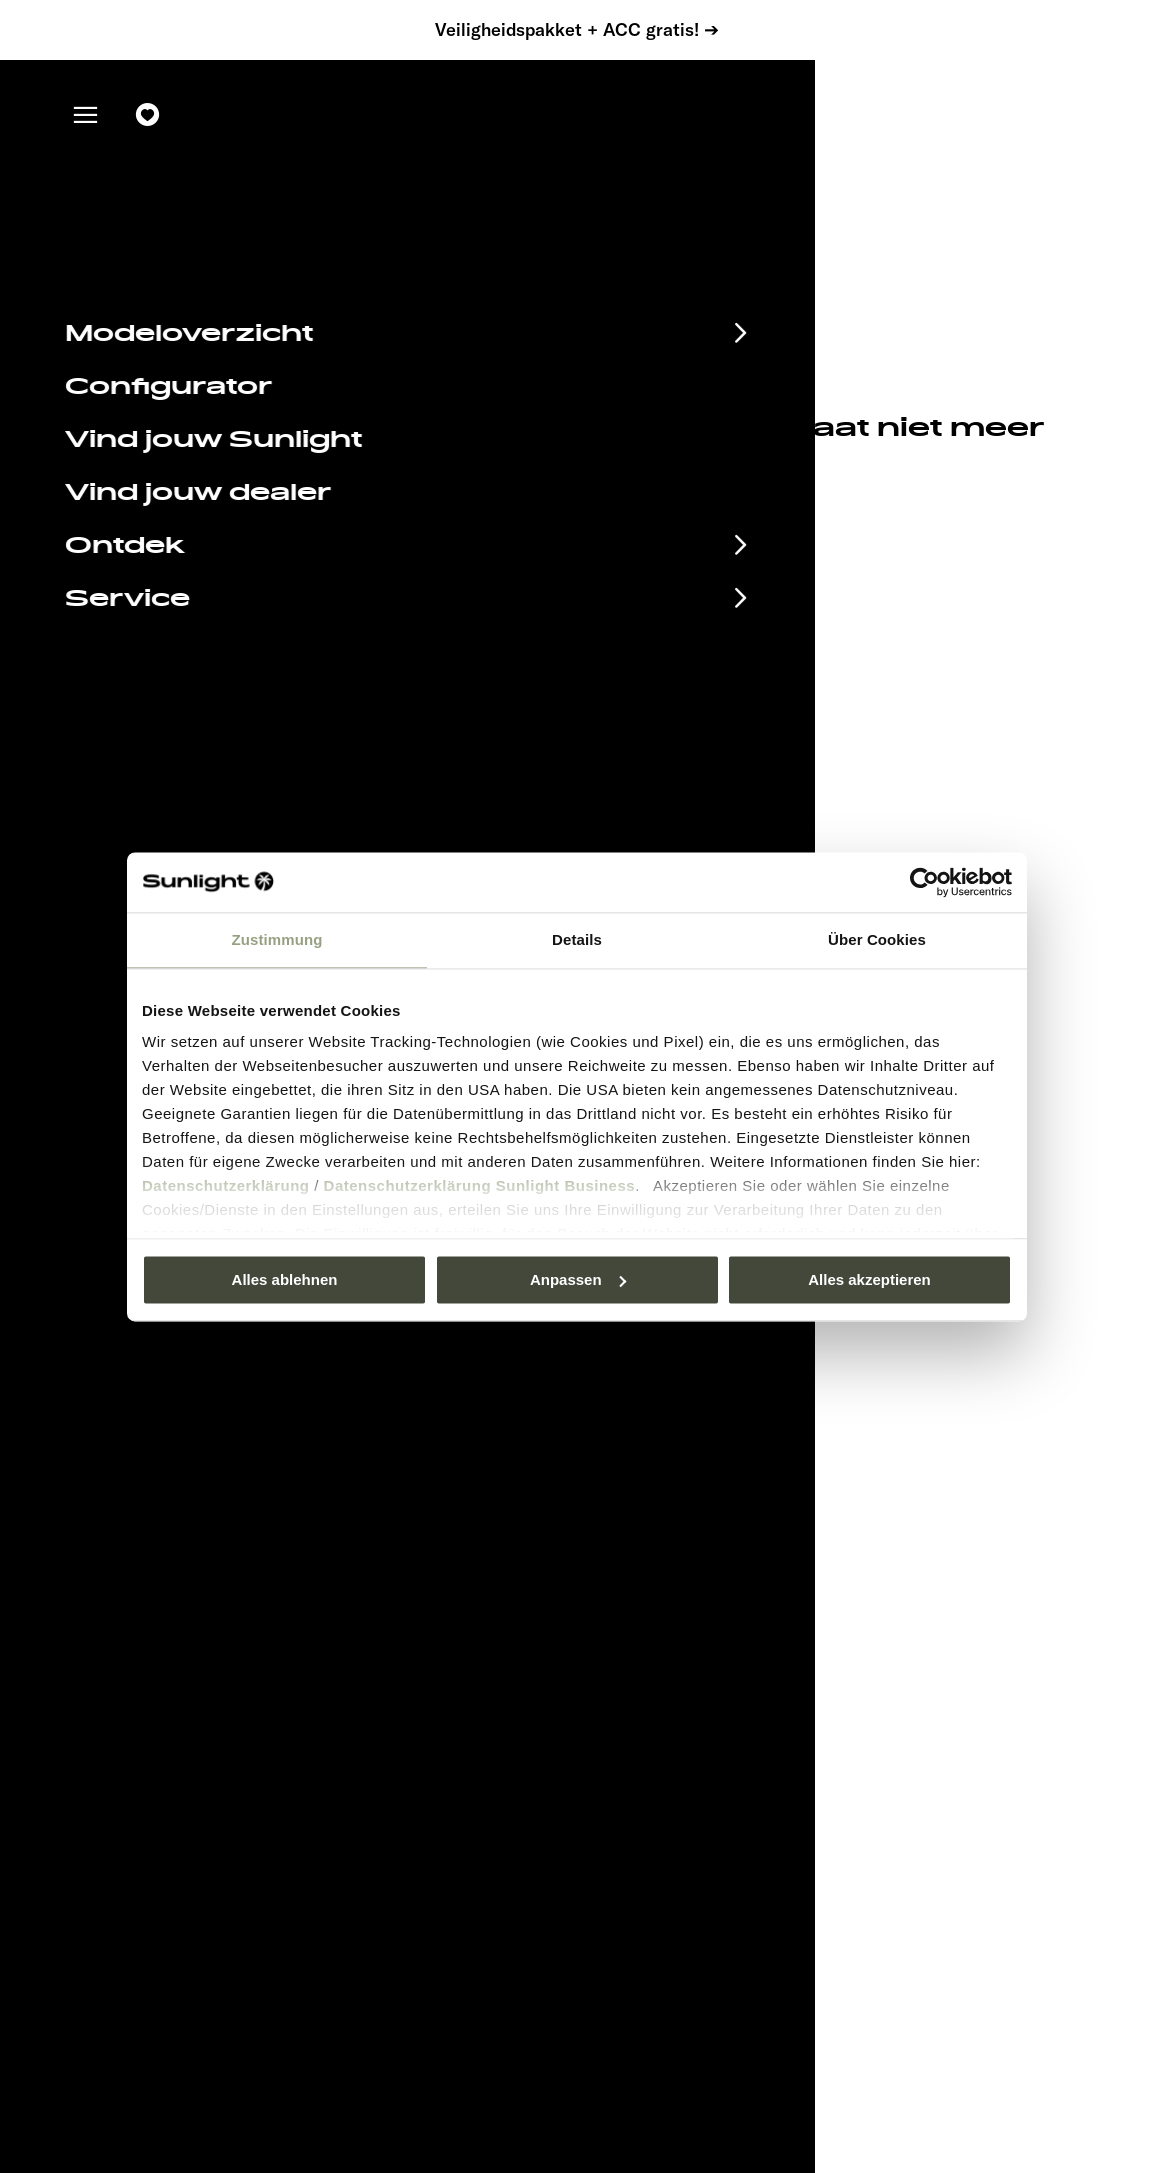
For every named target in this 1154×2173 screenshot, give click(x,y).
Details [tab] (577, 939)
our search (443, 478)
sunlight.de (319, 478)
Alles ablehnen (285, 1279)
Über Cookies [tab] (877, 939)
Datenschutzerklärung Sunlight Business (480, 1185)
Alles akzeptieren (869, 1279)
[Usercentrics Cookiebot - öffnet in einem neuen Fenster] (924, 882)
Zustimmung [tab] (277, 939)
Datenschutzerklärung (226, 1185)
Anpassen (578, 1279)
